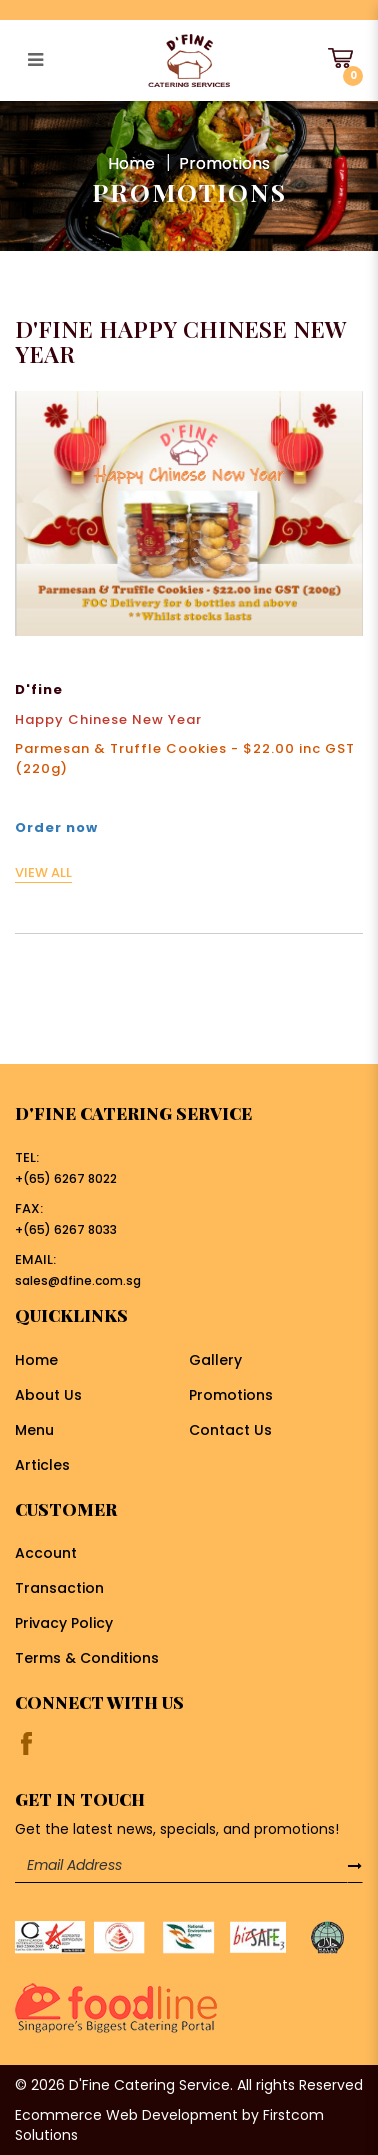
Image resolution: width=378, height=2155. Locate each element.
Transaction (59, 1588)
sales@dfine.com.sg (78, 1280)
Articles (42, 1465)
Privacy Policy (64, 1623)
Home (131, 162)
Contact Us (230, 1430)
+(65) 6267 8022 (66, 1178)
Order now (56, 827)
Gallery (215, 1360)
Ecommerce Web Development (126, 2115)
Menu (34, 1430)
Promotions (224, 162)
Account (46, 1553)
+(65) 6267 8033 (66, 1229)
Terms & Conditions (87, 1658)
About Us (48, 1395)
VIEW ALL (43, 872)
